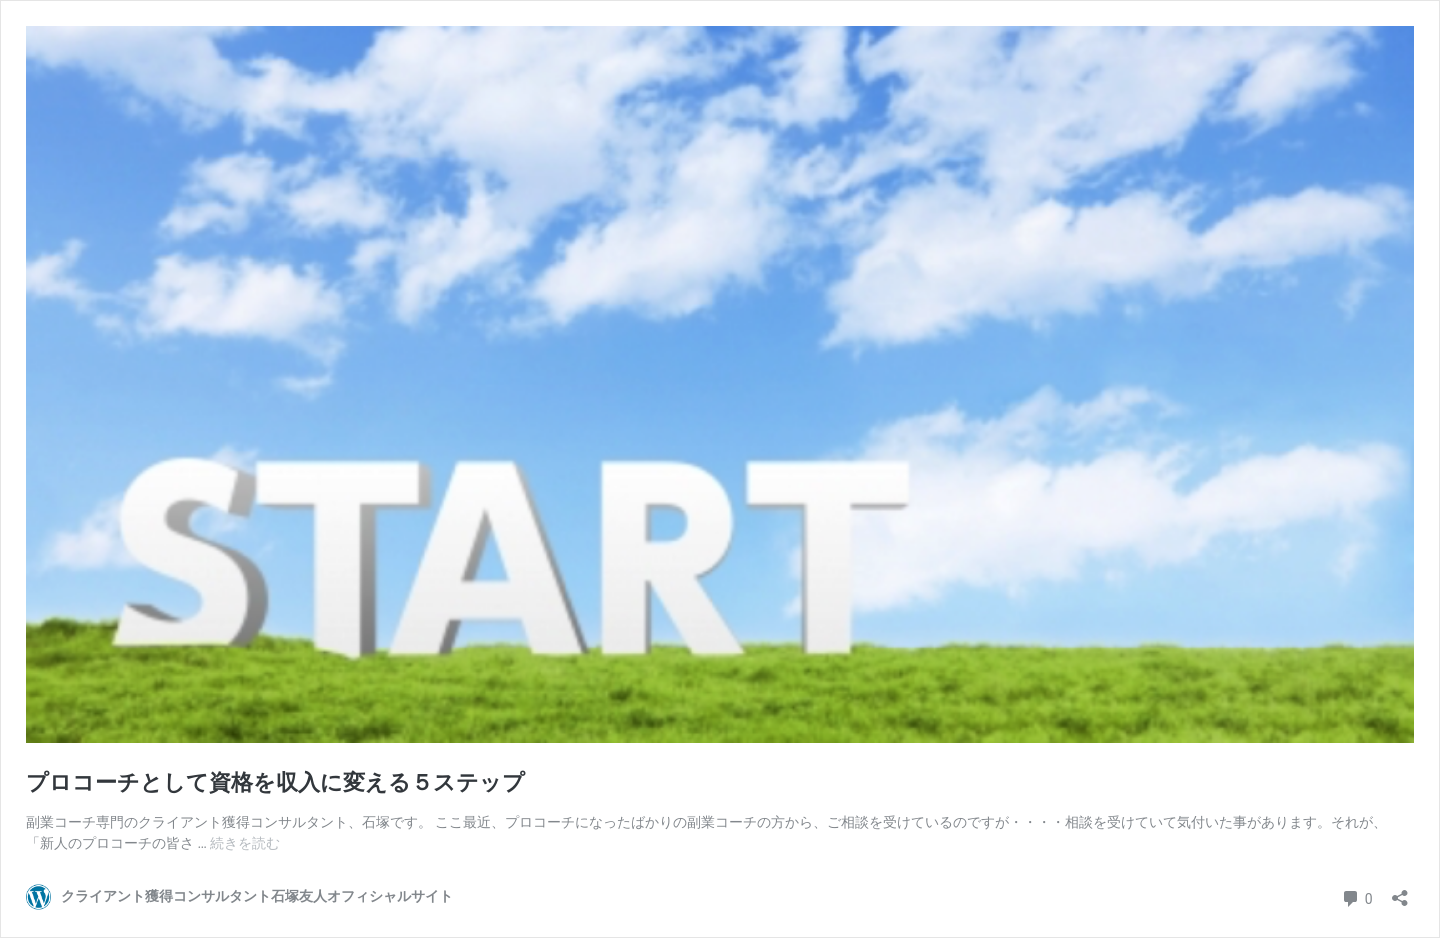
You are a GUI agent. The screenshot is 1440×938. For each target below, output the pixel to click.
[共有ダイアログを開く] (1400, 891)
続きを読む (245, 843)
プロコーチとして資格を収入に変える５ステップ (275, 782)
